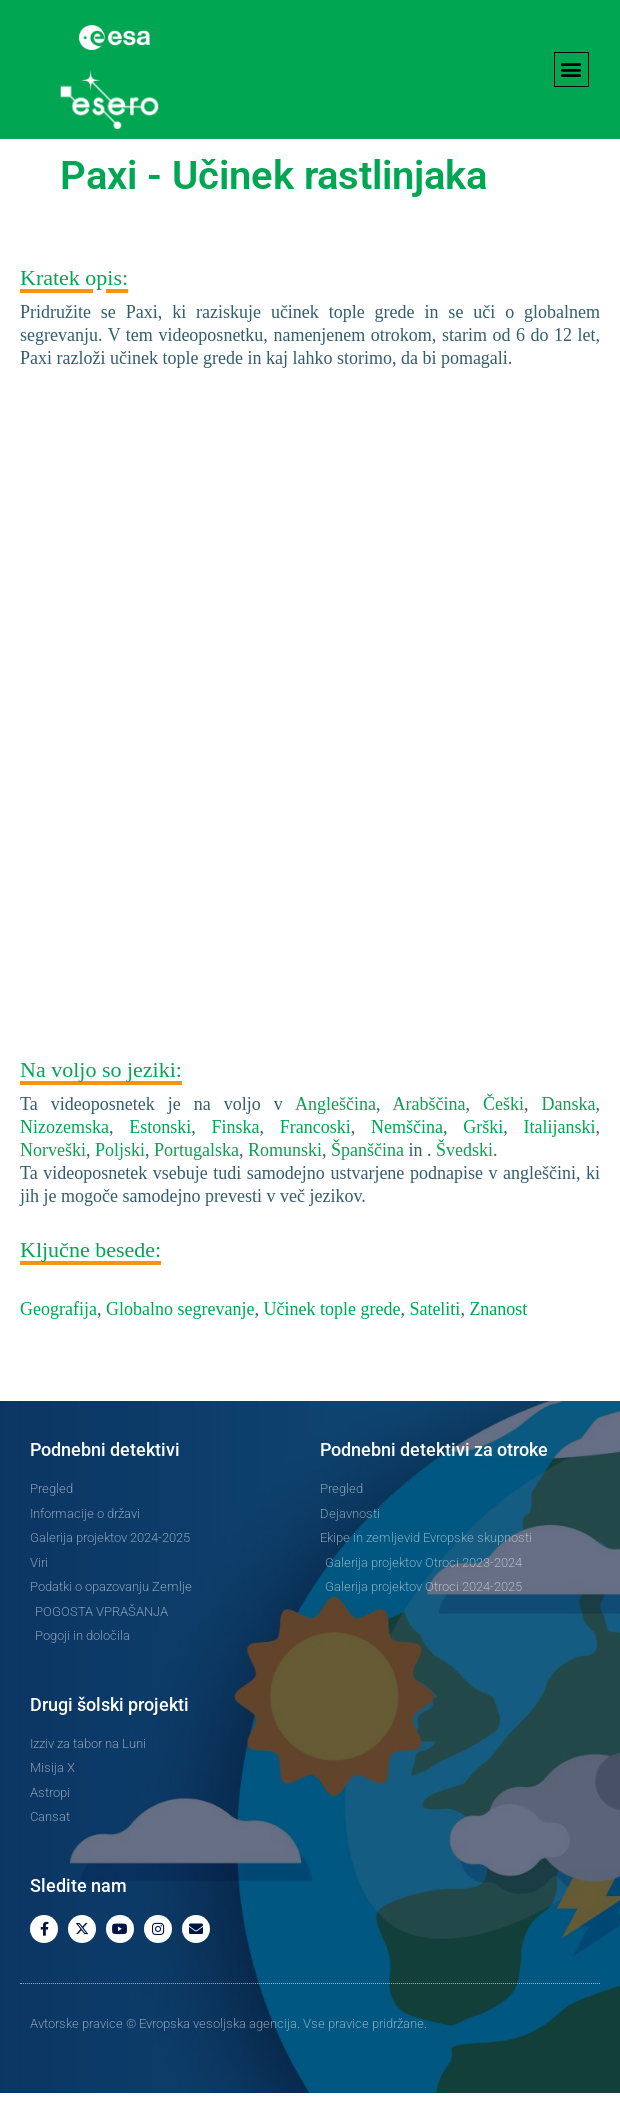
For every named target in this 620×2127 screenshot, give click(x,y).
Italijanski (560, 1161)
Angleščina (335, 1138)
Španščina (367, 1184)
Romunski (285, 1184)
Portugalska (196, 1184)
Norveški (53, 1184)
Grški (483, 1161)
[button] (571, 69)
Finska (236, 1161)
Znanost (498, 1343)
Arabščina (428, 1138)
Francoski (315, 1161)
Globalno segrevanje (180, 1343)
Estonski (160, 1161)
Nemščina (407, 1161)
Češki (503, 1138)
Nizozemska (64, 1161)
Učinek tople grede (331, 1343)
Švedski (464, 1184)
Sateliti (434, 1343)
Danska (569, 1138)
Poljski (120, 1184)
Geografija (58, 1343)
